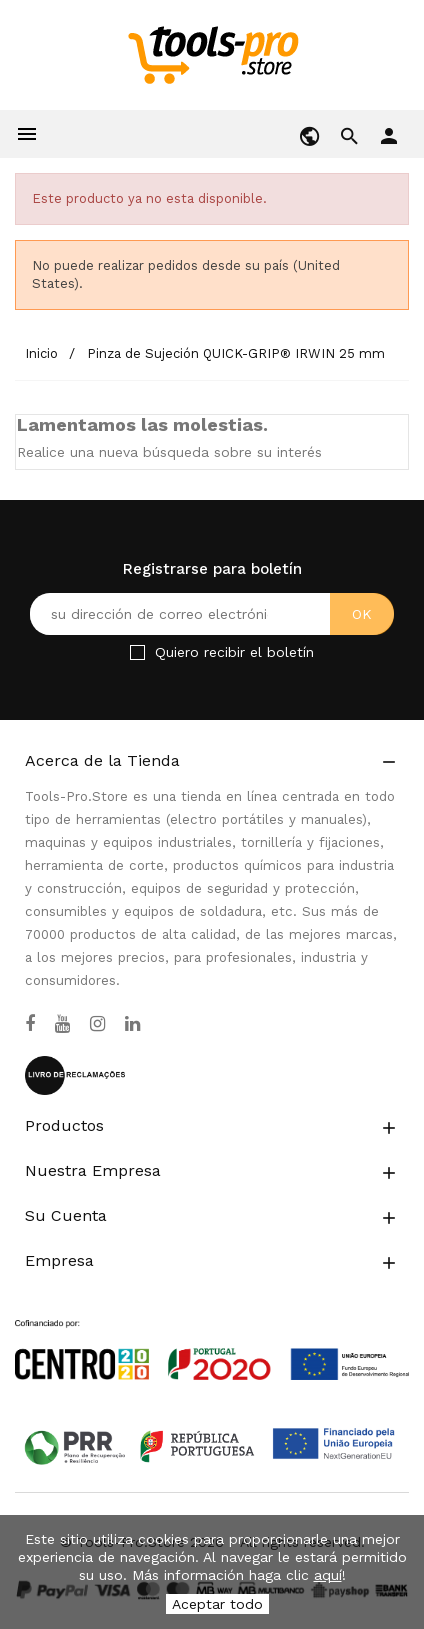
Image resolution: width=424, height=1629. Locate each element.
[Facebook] (30, 1024)
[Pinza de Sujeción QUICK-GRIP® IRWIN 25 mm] (236, 353)
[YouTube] (62, 1024)
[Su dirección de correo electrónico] (212, 614)
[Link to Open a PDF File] (212, 1331)
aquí (328, 1575)
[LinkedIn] (132, 1024)
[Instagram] (97, 1024)
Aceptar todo (217, 1604)
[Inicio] (43, 353)
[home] (212, 54)
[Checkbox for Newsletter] (137, 652)
